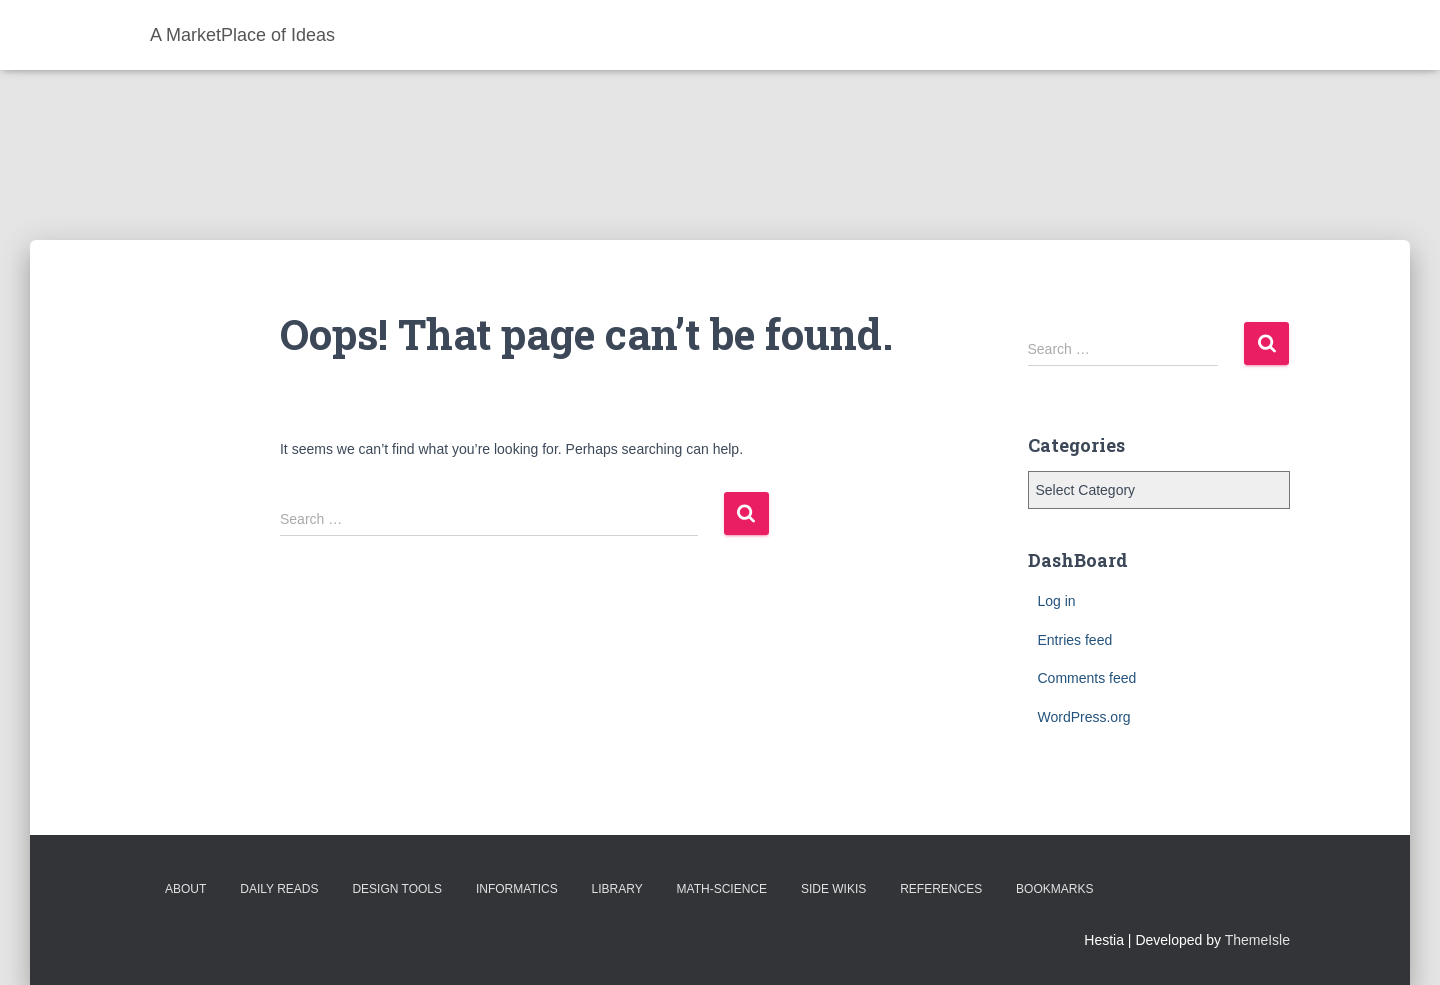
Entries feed (1075, 640)
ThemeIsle (1257, 940)
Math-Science (722, 889)
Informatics (517, 889)
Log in (1057, 601)
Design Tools (397, 889)
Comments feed (1087, 678)
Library (617, 889)
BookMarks (1054, 889)
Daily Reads (279, 889)
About (185, 889)
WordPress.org (1084, 717)
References (941, 889)
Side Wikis (833, 889)
